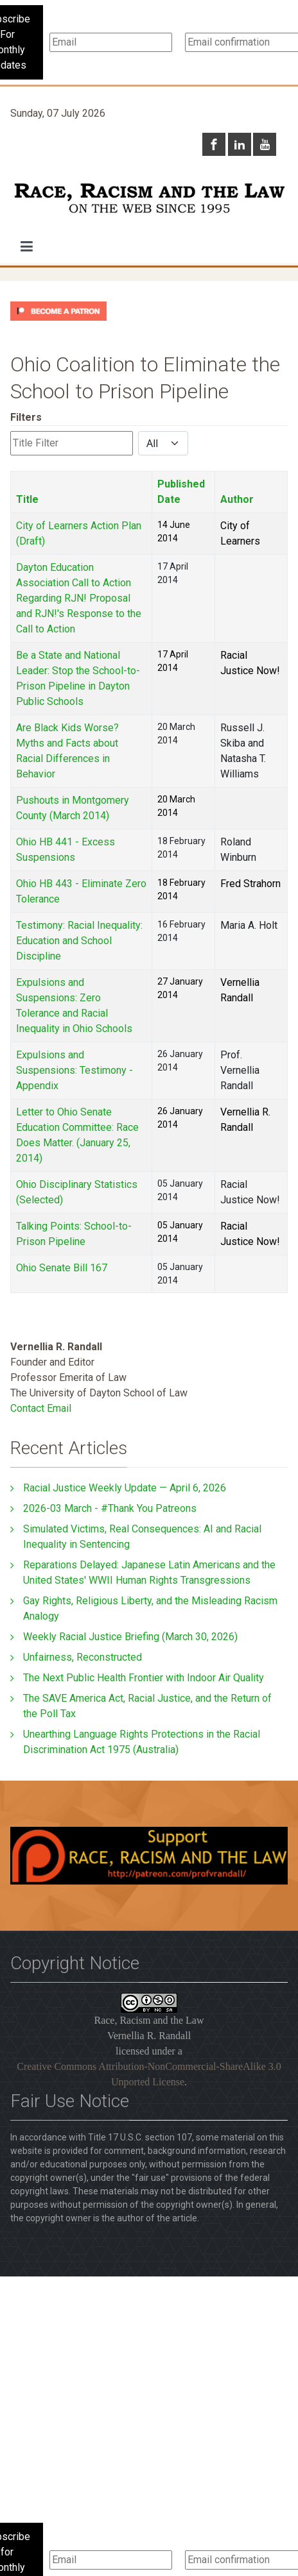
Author (237, 499)
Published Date (181, 491)
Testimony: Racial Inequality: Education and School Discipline (79, 940)
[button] (27, 246)
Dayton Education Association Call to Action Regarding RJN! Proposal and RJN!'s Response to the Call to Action (78, 598)
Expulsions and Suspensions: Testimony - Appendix (74, 1070)
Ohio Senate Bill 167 (61, 1268)
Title (27, 499)
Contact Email (40, 1408)
